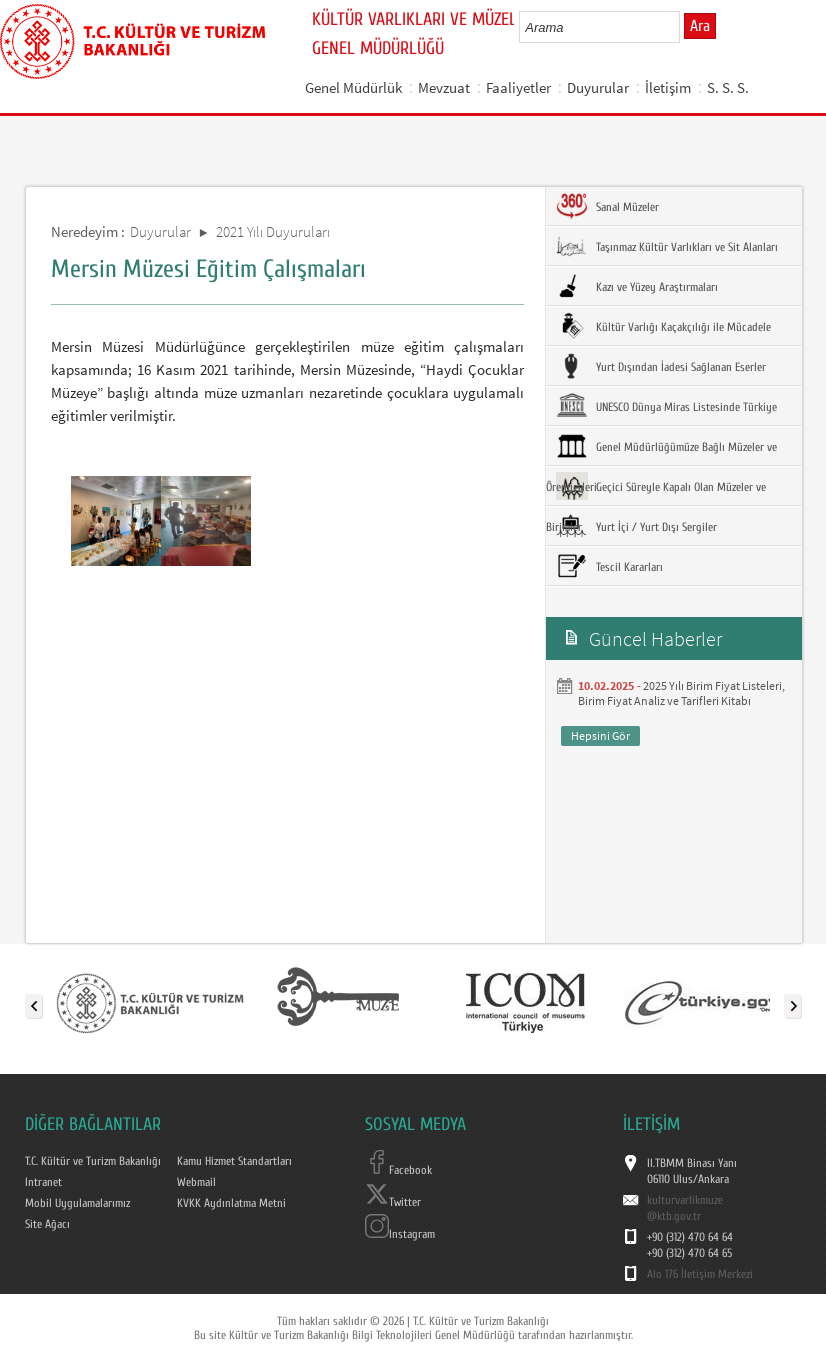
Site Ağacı (47, 1224)
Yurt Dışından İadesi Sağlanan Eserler (661, 366)
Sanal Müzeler (607, 206)
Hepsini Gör (600, 735)
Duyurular (598, 87)
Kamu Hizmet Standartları (234, 1161)
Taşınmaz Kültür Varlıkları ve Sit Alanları (667, 246)
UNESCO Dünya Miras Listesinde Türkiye (666, 406)
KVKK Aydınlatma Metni (231, 1203)
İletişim (668, 87)
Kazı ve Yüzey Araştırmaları (637, 286)
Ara (700, 26)
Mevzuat (444, 87)
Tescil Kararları (609, 566)
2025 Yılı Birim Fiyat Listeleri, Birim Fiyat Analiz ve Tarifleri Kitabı (681, 693)
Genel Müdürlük (353, 87)
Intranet (43, 1182)
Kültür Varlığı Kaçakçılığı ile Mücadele (663, 326)
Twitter (393, 1202)
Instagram (400, 1234)
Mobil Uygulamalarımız (77, 1203)
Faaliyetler (518, 87)
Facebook (398, 1170)
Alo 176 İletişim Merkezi (700, 1274)
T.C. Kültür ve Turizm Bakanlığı (93, 1161)
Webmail (196, 1182)
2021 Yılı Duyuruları (273, 231)
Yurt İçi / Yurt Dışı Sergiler (636, 526)
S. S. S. (728, 87)
